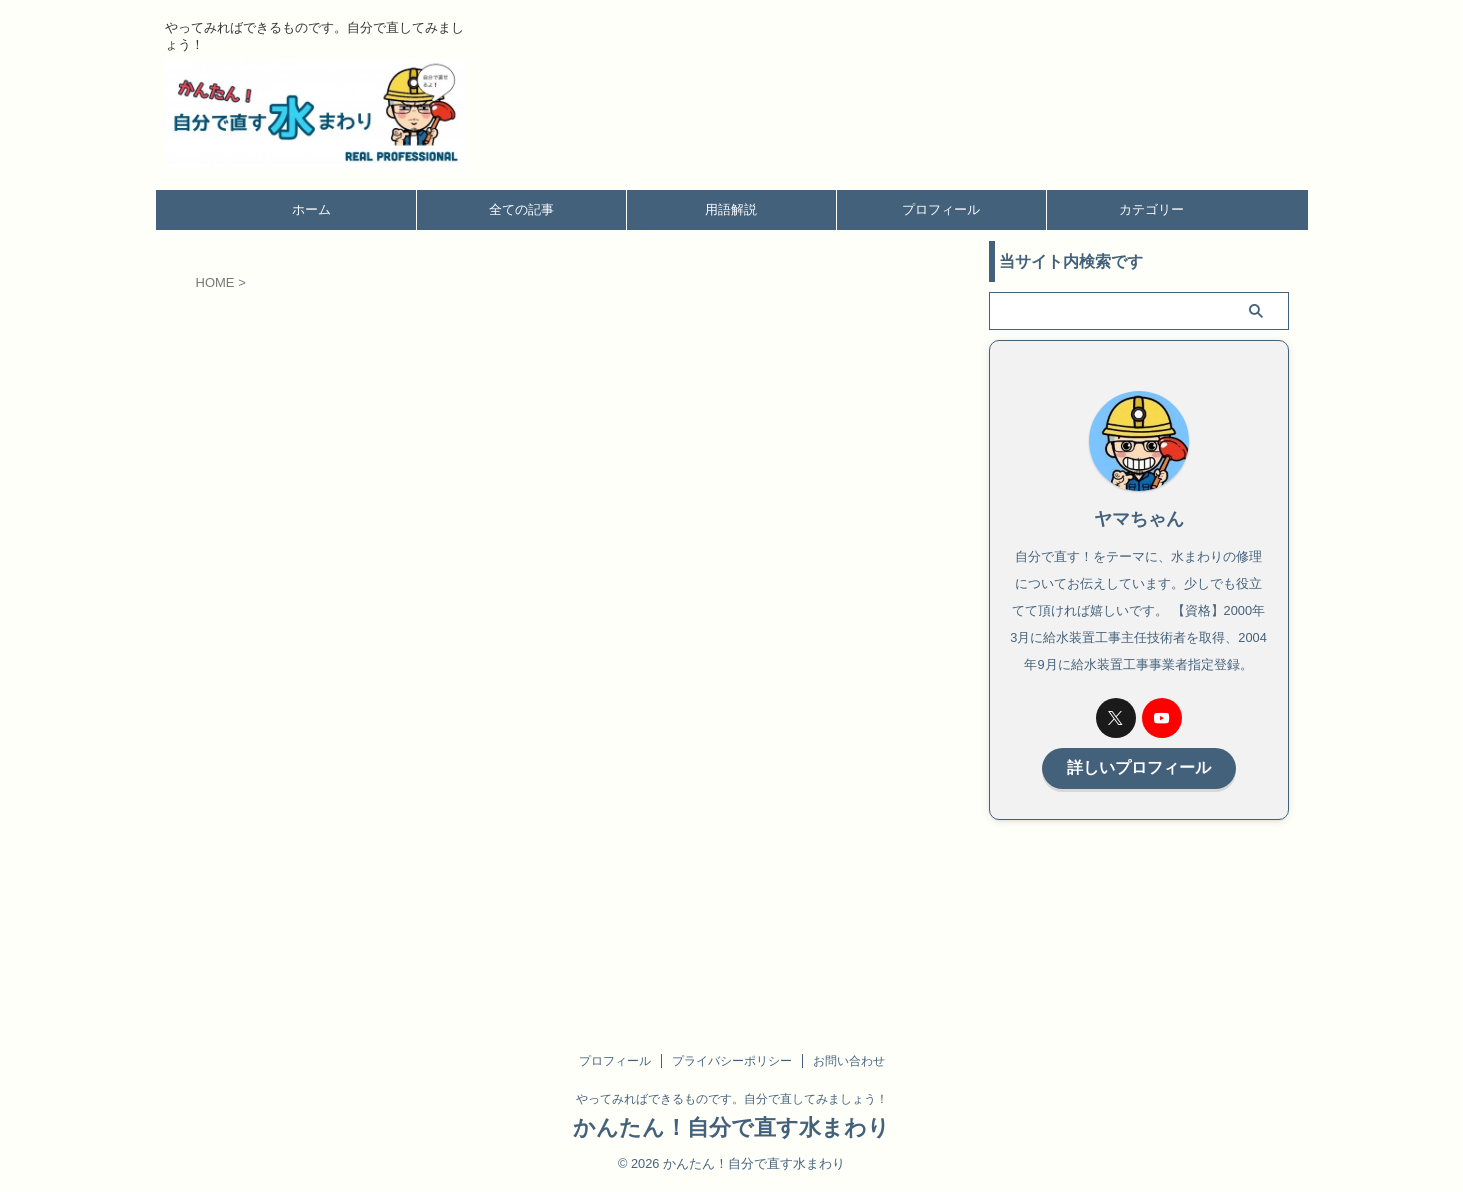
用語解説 (731, 209)
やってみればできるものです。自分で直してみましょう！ (732, 1099)
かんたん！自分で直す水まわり (731, 1127)
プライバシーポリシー (732, 1061)
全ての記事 (521, 209)
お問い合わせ (849, 1061)
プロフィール (941, 209)
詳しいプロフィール (1139, 766)
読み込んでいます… (516, 625)
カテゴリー (1151, 209)
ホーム (311, 209)
